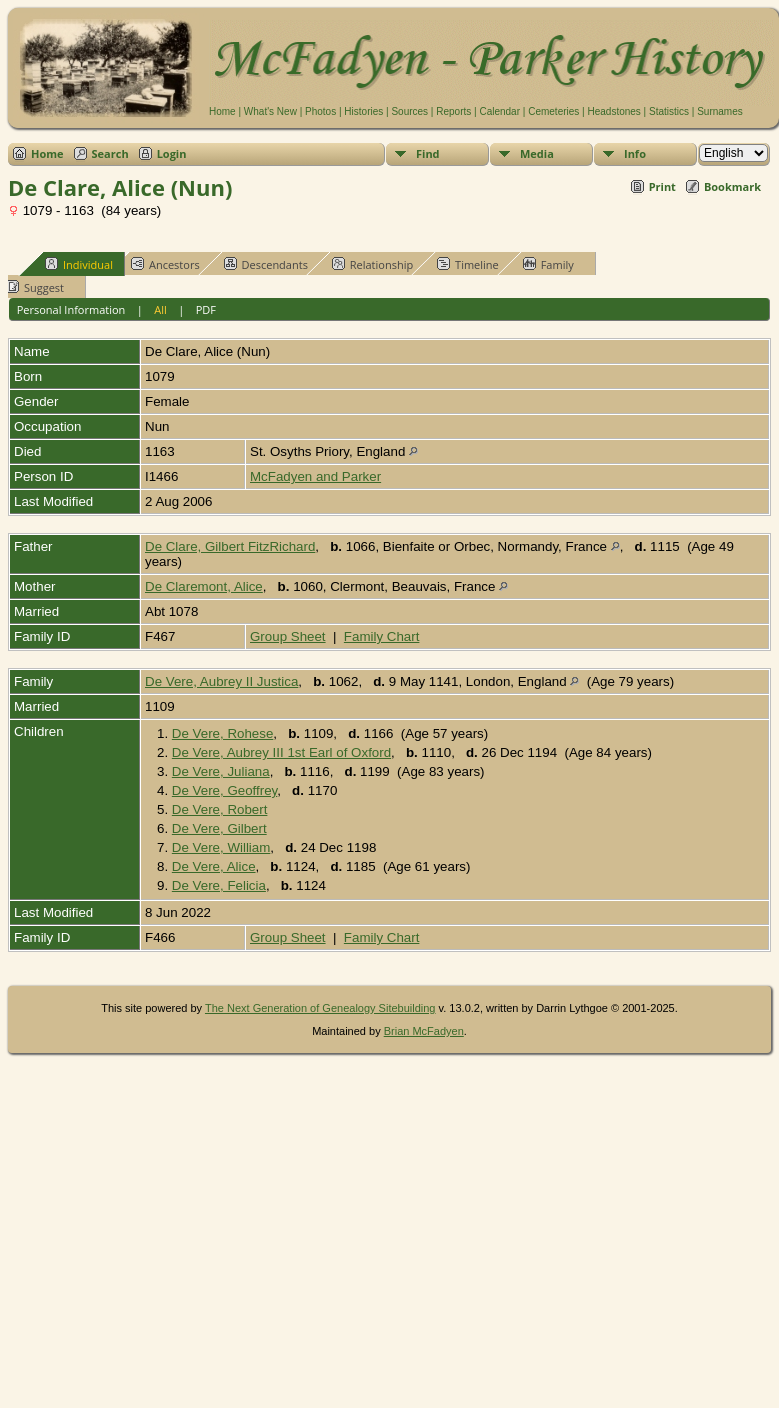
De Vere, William (221, 847)
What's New (270, 111)
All (160, 309)
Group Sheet (288, 636)
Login (172, 153)
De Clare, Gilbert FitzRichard (230, 546)
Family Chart (382, 636)
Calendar (499, 111)
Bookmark (732, 186)
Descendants (266, 264)
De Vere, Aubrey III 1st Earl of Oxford (281, 752)
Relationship (372, 264)
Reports (453, 111)
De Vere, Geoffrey (224, 790)
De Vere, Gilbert (219, 828)
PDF (206, 309)
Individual (79, 264)
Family (548, 264)
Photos (320, 111)
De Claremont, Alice (204, 586)
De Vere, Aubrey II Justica (221, 681)
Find (428, 153)
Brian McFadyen (424, 1031)
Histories (363, 111)
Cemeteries (553, 111)
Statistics (669, 111)
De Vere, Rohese (223, 733)
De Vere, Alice (214, 866)
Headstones (613, 111)
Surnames (720, 111)
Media (537, 153)
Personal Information (71, 309)
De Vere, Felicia (219, 885)
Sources (409, 111)
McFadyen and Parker (315, 476)
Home (222, 111)
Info (635, 153)
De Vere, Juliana (221, 771)
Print (662, 186)
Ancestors (165, 264)
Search (110, 153)
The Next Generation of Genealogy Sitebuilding (320, 1008)
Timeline (468, 264)
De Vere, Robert (220, 809)
